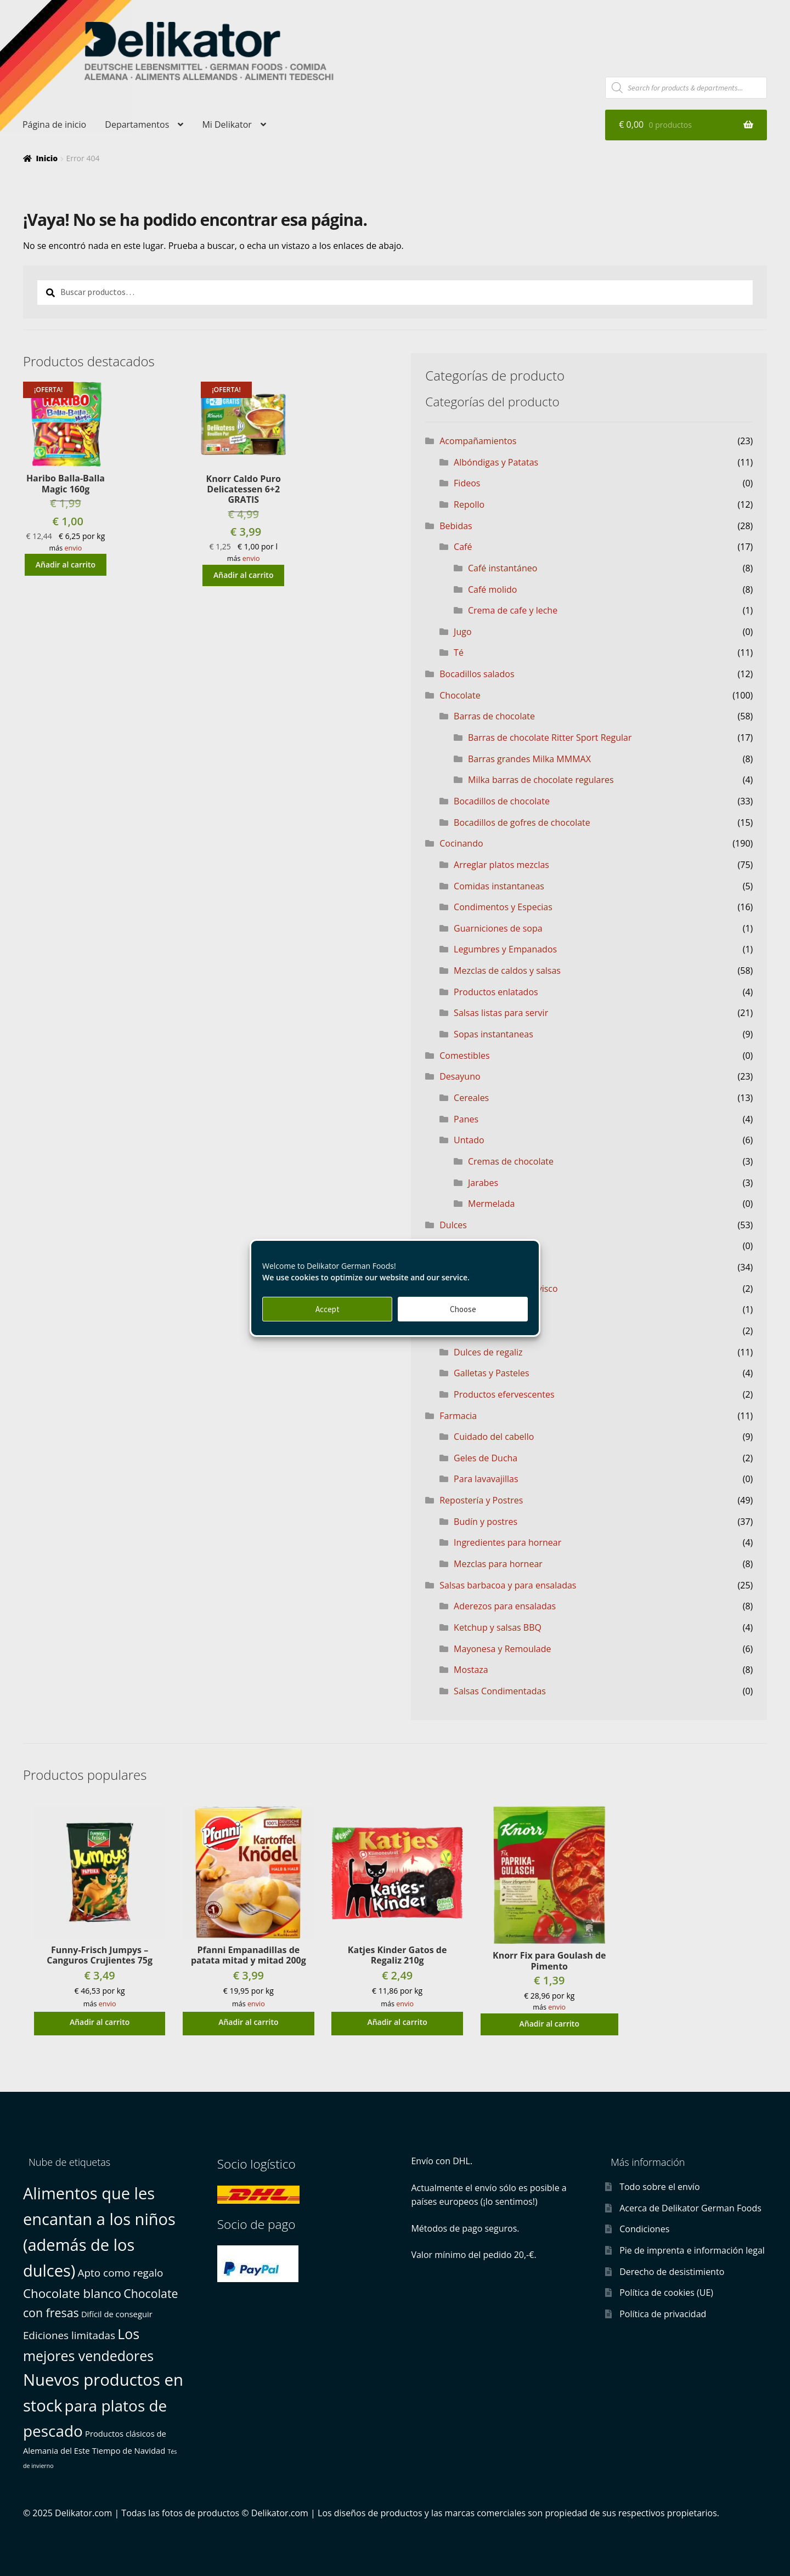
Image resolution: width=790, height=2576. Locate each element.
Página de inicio (54, 124)
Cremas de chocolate (511, 1161)
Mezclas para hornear (498, 1564)
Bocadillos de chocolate (502, 801)
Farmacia (458, 1416)
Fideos (467, 483)
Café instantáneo (502, 568)
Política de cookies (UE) (666, 2292)
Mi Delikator (226, 124)
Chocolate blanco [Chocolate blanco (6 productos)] (72, 2293)
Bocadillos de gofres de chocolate (522, 822)
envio (73, 548)
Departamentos (137, 124)
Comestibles (464, 1055)
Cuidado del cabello (494, 1437)
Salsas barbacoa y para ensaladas (507, 1585)
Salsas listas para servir (501, 1013)
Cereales (471, 1098)
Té (459, 652)
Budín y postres (485, 1522)
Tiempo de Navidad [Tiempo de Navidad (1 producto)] (128, 2450)
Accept (327, 1309)
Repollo (469, 504)
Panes (466, 1119)
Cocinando (461, 843)
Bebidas (455, 526)
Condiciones (644, 2229)
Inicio (47, 158)
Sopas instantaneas (493, 1034)
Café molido (492, 589)
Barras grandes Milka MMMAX (529, 759)
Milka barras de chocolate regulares (541, 780)
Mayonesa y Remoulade (502, 1649)
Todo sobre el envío (659, 2187)
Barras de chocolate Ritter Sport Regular (549, 737)
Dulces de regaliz (488, 1352)
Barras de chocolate (494, 716)
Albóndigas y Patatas (496, 462)
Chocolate (459, 695)
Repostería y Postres (481, 1500)
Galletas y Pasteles (491, 1373)
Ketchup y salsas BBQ (497, 1627)
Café (463, 547)
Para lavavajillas (486, 1479)
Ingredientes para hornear (507, 1542)
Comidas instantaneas (499, 886)
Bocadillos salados (476, 674)
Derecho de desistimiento (671, 2272)
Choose (463, 1309)
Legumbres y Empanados (505, 949)
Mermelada (491, 1204)
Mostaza (471, 1670)
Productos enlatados (496, 992)
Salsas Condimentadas (500, 1691)
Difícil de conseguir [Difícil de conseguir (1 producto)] (117, 2313)
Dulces (453, 1225)
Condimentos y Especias (503, 907)
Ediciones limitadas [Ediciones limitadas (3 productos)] (69, 2335)
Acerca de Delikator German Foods (690, 2208)
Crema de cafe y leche (512, 610)
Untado (469, 1140)
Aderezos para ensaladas (505, 1606)
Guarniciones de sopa (498, 928)
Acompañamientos (477, 441)
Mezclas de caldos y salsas (507, 970)
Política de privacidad (662, 2314)
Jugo (462, 632)
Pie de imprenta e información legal (692, 2250)
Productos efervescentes (504, 1394)
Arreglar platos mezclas (501, 865)
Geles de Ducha (485, 1458)
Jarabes (483, 1183)
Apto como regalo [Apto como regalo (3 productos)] (120, 2273)
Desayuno (459, 1076)
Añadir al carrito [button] (65, 564)
